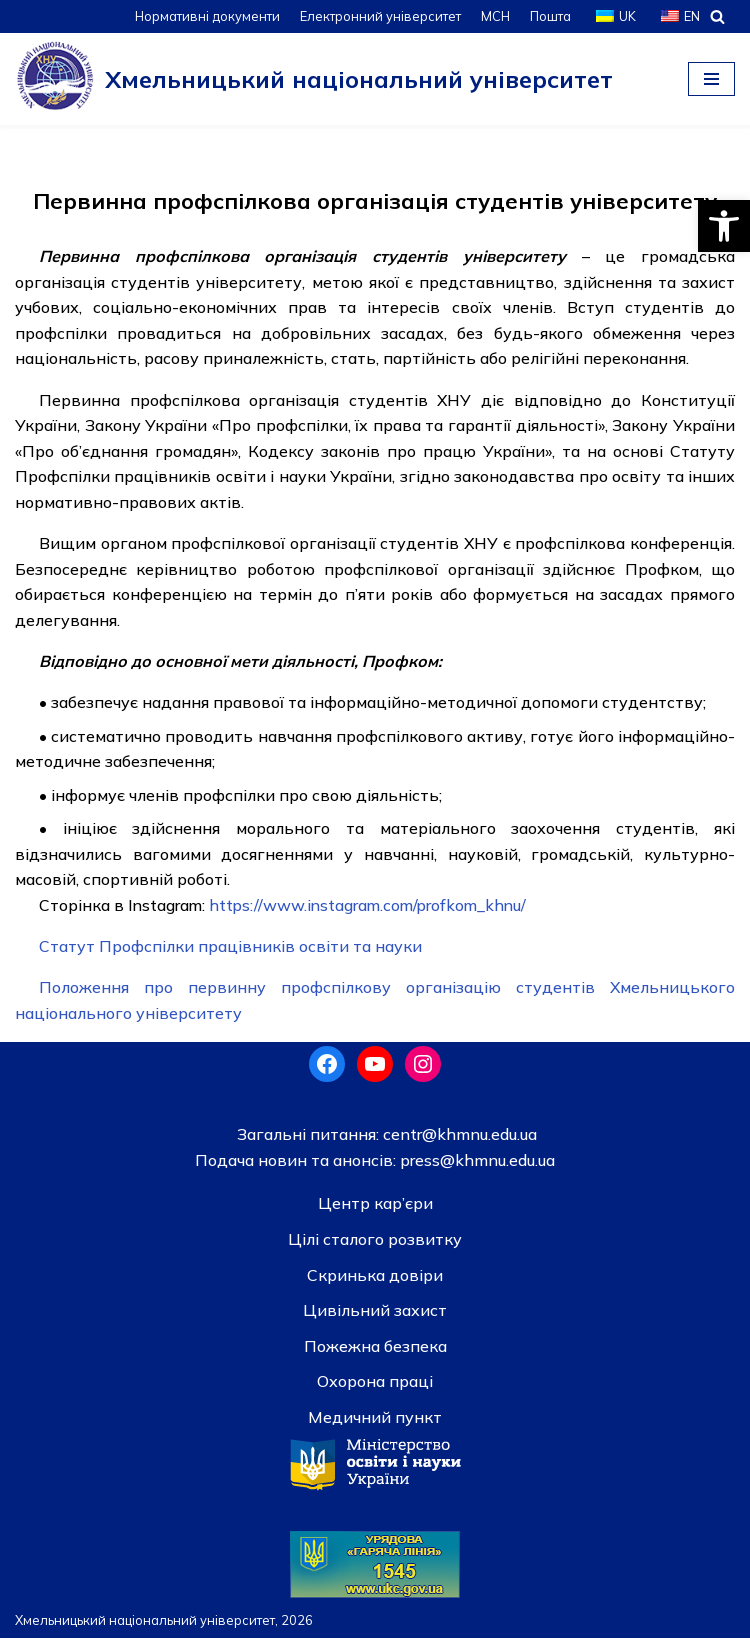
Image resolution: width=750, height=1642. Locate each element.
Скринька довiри (375, 1279)
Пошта (550, 16)
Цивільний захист (375, 1314)
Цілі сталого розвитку (375, 1243)
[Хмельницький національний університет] (314, 79)
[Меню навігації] (711, 79)
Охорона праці (375, 1385)
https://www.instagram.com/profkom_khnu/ (373, 907)
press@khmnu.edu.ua (475, 1164)
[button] (724, 226)
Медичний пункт (375, 1421)
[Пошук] (717, 16)
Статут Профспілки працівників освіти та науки (230, 949)
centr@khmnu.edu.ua (458, 1138)
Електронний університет (378, 16)
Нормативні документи (205, 16)
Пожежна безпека (375, 1350)
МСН (494, 16)
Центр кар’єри (375, 1207)
